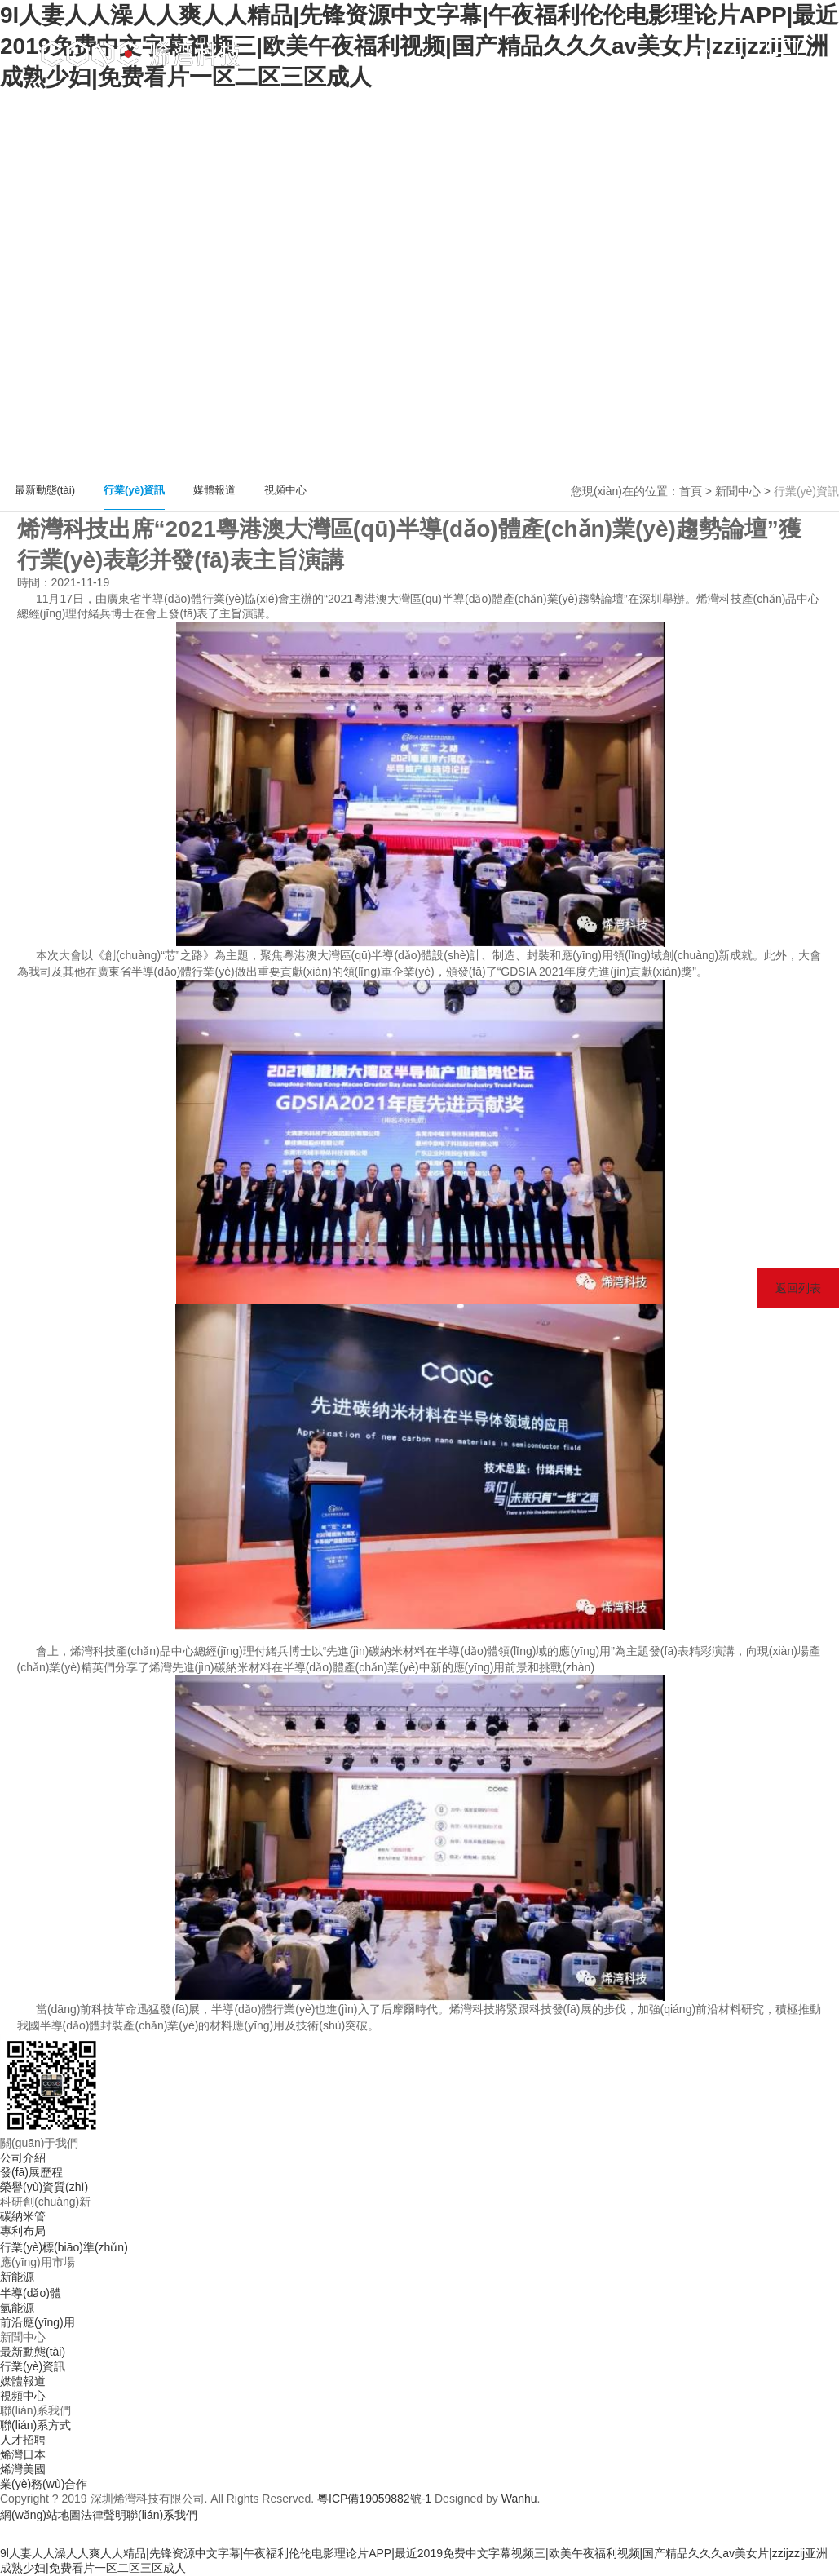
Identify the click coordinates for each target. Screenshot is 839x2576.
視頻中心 (285, 490)
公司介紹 (23, 2157)
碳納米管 (23, 2216)
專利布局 (23, 2230)
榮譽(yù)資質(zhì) (44, 2186)
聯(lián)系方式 (35, 2425)
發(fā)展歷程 (31, 2172)
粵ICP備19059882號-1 (374, 2498)
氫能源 (17, 2307)
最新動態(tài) (45, 490)
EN (739, 57)
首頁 (690, 491)
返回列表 (798, 1288)
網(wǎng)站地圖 (40, 2514)
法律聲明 (103, 2514)
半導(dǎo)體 (30, 2292)
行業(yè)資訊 (134, 490)
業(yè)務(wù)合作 (43, 2483)
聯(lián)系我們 (161, 2514)
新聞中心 (738, 491)
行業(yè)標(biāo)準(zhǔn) (64, 2247)
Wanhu (519, 2498)
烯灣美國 (23, 2469)
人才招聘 (23, 2439)
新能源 (17, 2276)
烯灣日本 (23, 2454)
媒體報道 (214, 490)
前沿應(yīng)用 (37, 2322)
